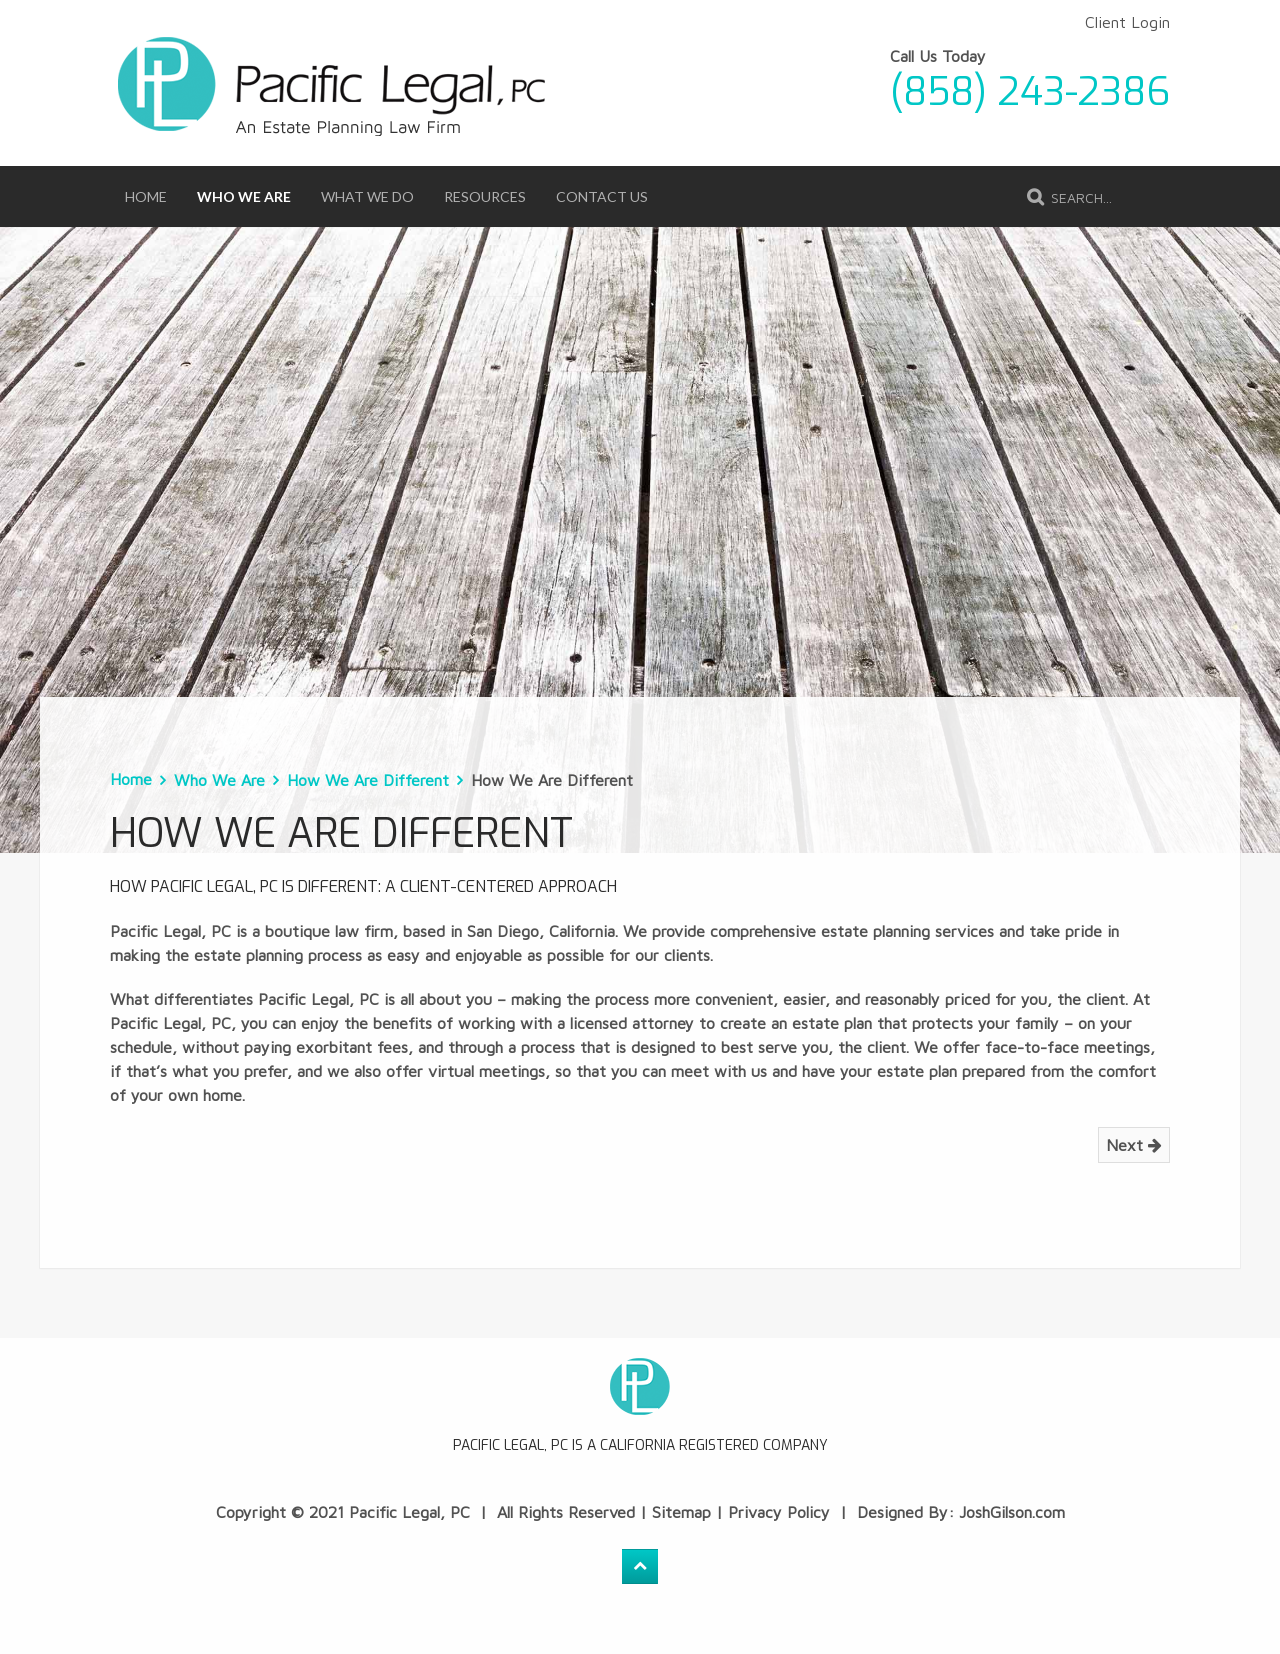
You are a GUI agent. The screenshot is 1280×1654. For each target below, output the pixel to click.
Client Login (1127, 22)
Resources (485, 196)
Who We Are (244, 196)
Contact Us (602, 196)
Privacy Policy (779, 1512)
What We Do (367, 196)
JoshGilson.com (1012, 1512)
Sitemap (681, 1512)
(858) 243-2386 (1030, 92)
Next (1134, 1145)
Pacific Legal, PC (409, 1512)
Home (146, 196)
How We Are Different (368, 780)
